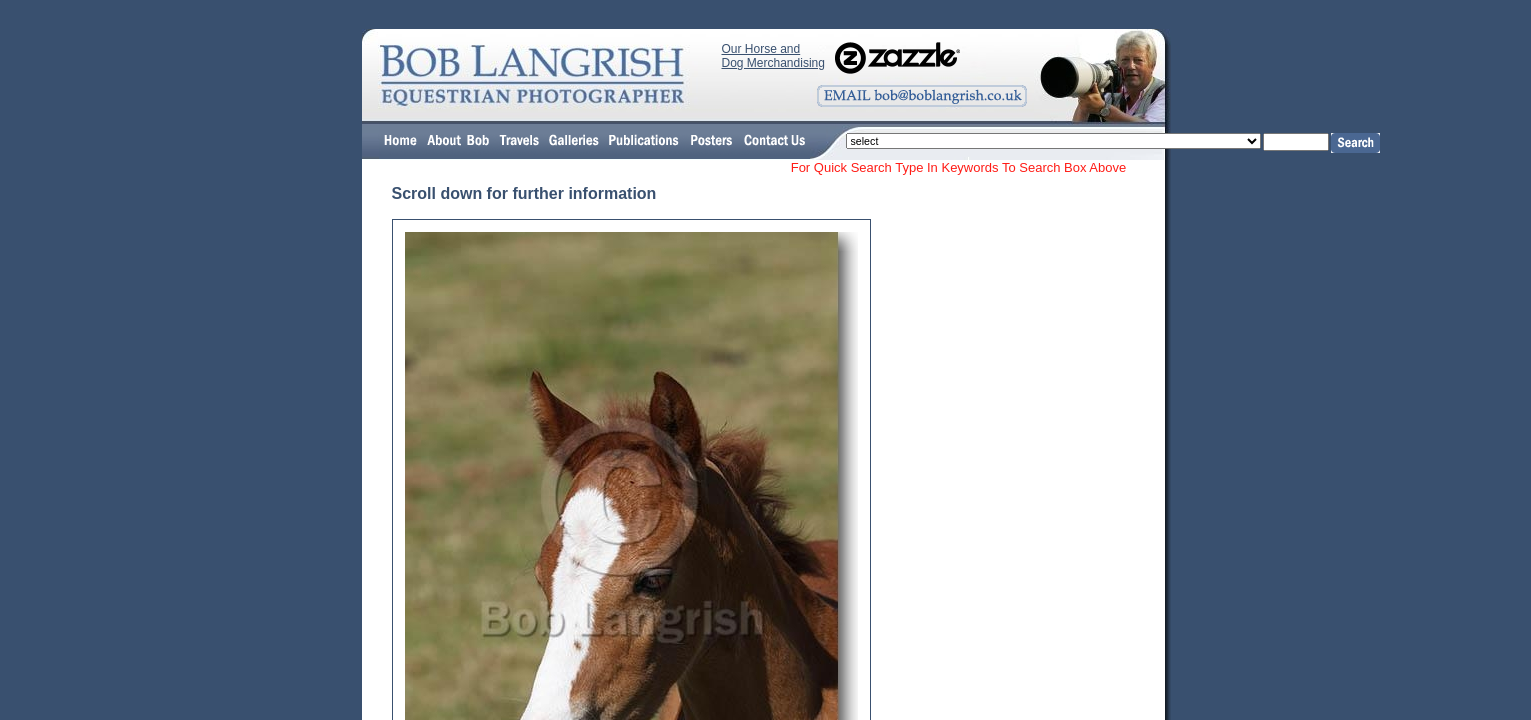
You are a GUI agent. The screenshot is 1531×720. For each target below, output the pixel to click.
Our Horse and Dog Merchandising (773, 56)
